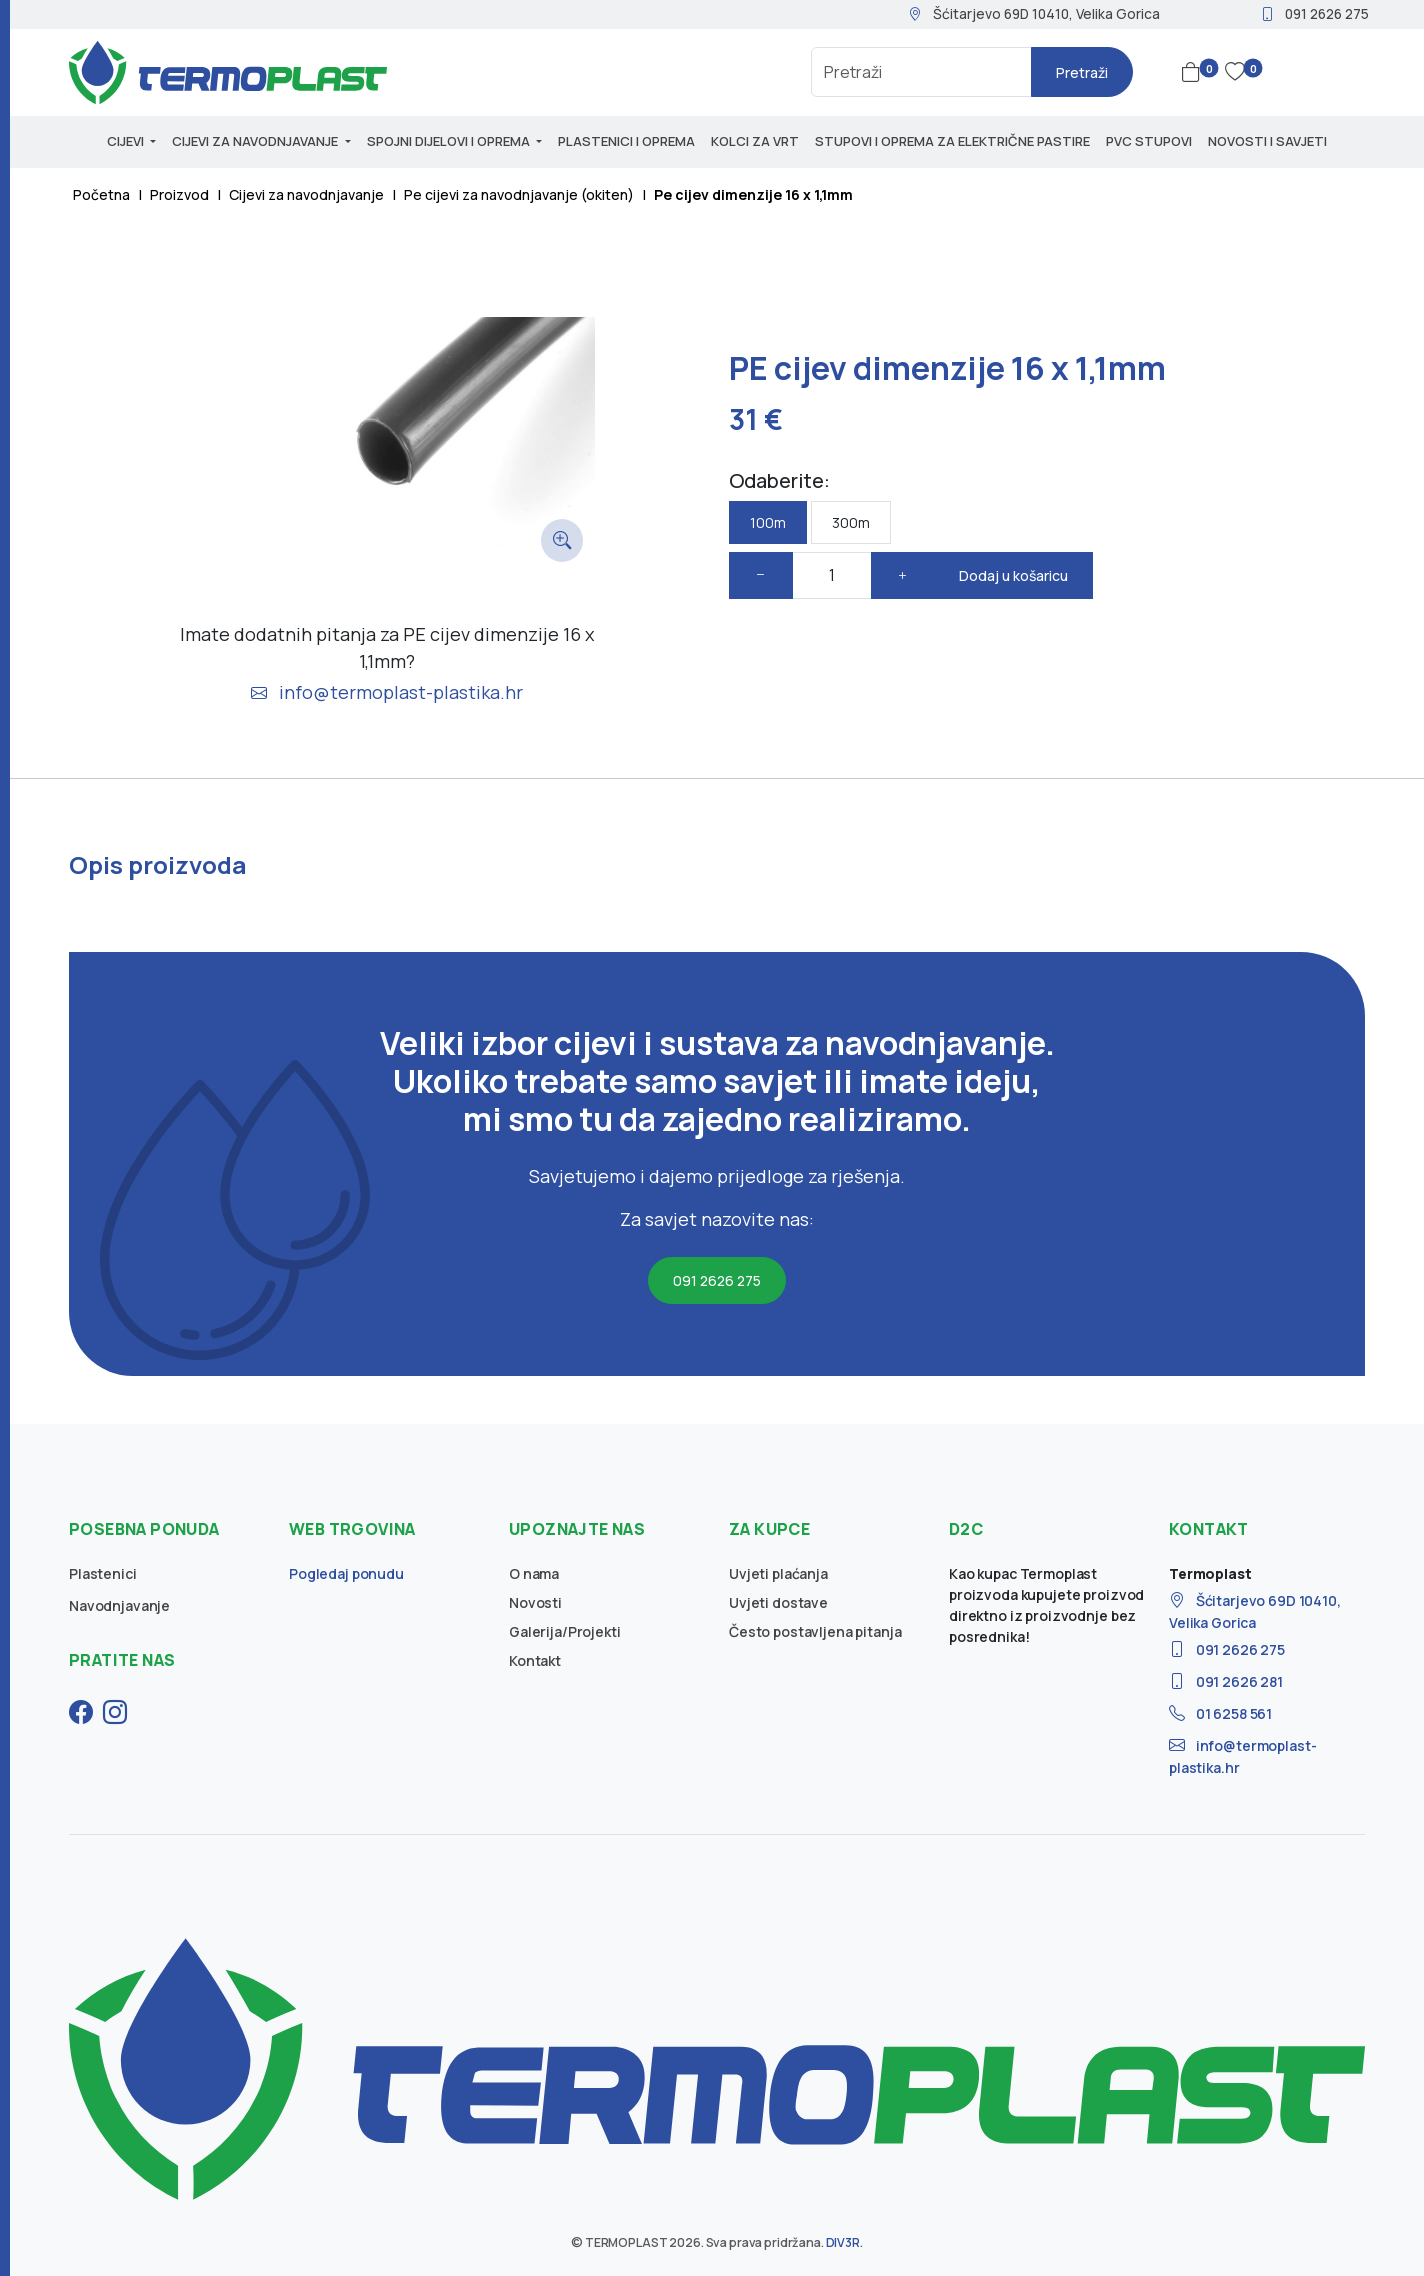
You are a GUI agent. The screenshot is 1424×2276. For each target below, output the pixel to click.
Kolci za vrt (755, 141)
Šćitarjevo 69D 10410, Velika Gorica (1034, 13)
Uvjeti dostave (778, 1602)
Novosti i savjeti (1267, 141)
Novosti (535, 1602)
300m (851, 522)
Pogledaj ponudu (346, 1573)
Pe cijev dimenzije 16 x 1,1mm (753, 194)
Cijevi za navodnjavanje (256, 141)
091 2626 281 (1226, 1681)
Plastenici (103, 1573)
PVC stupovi (1149, 141)
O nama (534, 1573)
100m (768, 522)
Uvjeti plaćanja (778, 1573)
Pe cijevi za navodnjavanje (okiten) (519, 194)
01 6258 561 (1220, 1713)
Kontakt (535, 1660)
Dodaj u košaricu (1013, 575)
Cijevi (127, 141)
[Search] (921, 72)
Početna (101, 194)
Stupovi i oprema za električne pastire (952, 141)
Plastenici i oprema (626, 141)
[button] (1195, 72)
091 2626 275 (1314, 13)
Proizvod (179, 194)
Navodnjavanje (119, 1605)
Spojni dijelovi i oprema (450, 141)
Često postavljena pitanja (815, 1631)
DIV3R (843, 2242)
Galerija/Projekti (565, 1631)
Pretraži (1082, 72)
